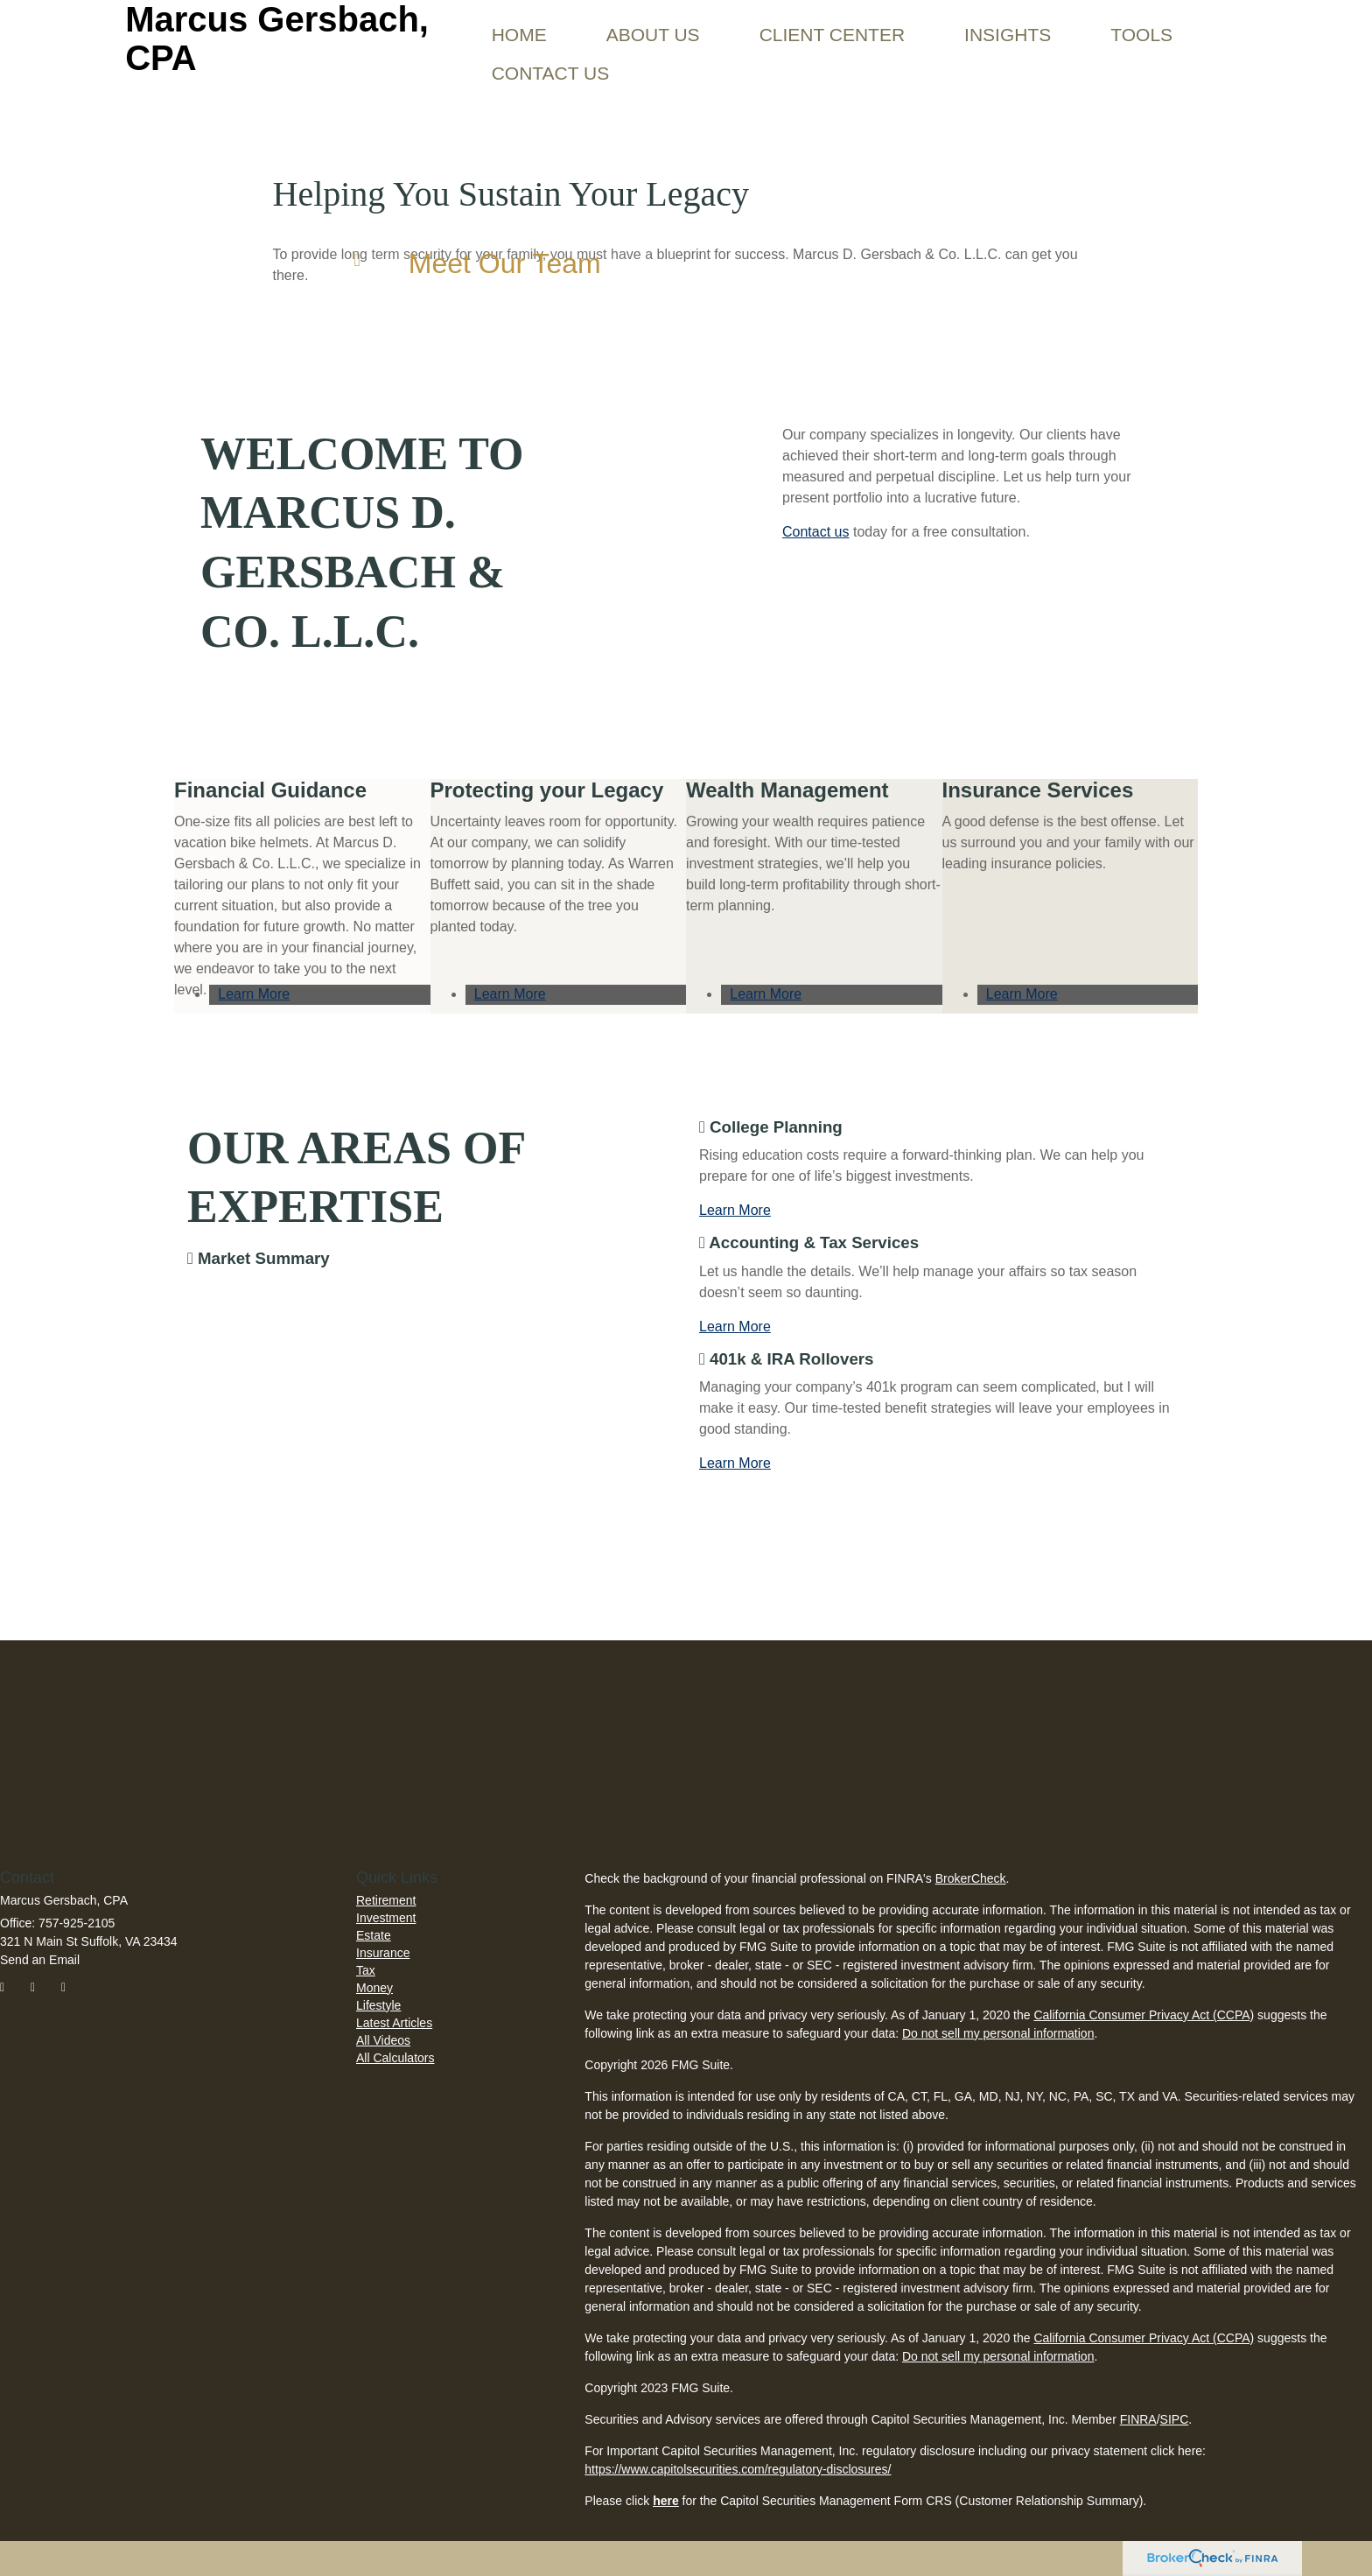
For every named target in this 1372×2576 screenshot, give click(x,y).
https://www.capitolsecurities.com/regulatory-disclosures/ (737, 2469)
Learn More (254, 993)
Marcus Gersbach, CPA (277, 38)
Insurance (383, 1953)
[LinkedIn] (73, 1990)
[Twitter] (42, 1990)
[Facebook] (12, 1990)
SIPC (1174, 2419)
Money (374, 1988)
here (666, 2501)
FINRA (1138, 2419)
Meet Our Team (505, 263)
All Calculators (395, 2058)
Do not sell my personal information (998, 2033)
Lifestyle (378, 2005)
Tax (365, 1970)
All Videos (383, 2040)
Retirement (386, 1900)
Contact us (815, 531)
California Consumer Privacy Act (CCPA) (1143, 2015)
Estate (373, 1935)
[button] (653, 22)
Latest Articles (394, 2023)
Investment (386, 1918)
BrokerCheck (970, 1878)
